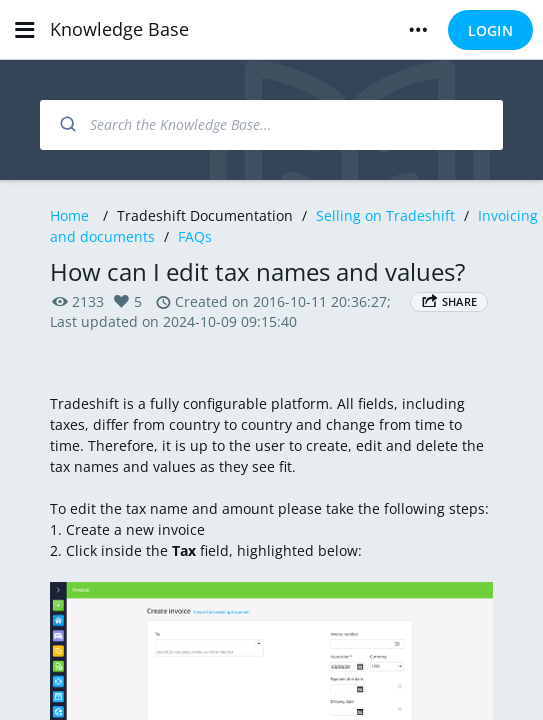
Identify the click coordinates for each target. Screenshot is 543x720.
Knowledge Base (119, 29)
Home (69, 215)
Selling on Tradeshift (385, 215)
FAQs (195, 236)
